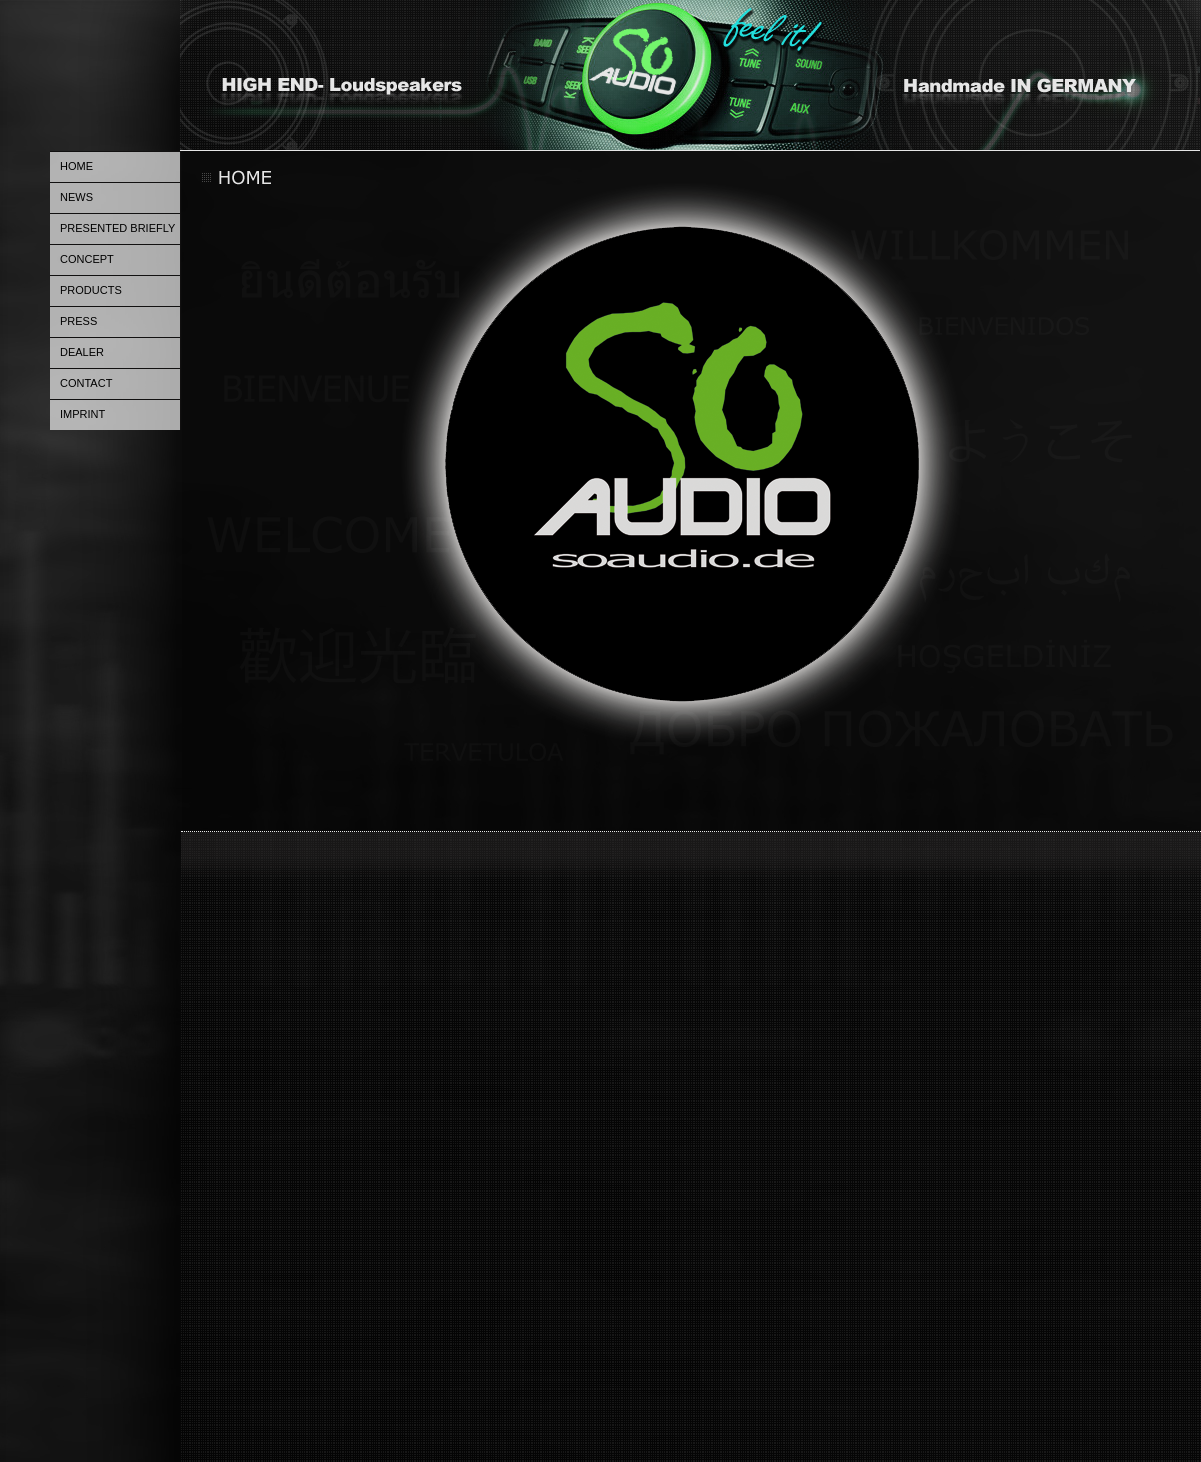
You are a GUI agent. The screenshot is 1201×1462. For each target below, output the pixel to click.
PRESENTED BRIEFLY (117, 228)
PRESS (78, 321)
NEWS (76, 197)
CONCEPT (87, 259)
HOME (76, 166)
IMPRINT (82, 414)
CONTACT (86, 383)
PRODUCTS (91, 290)
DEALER (82, 352)
